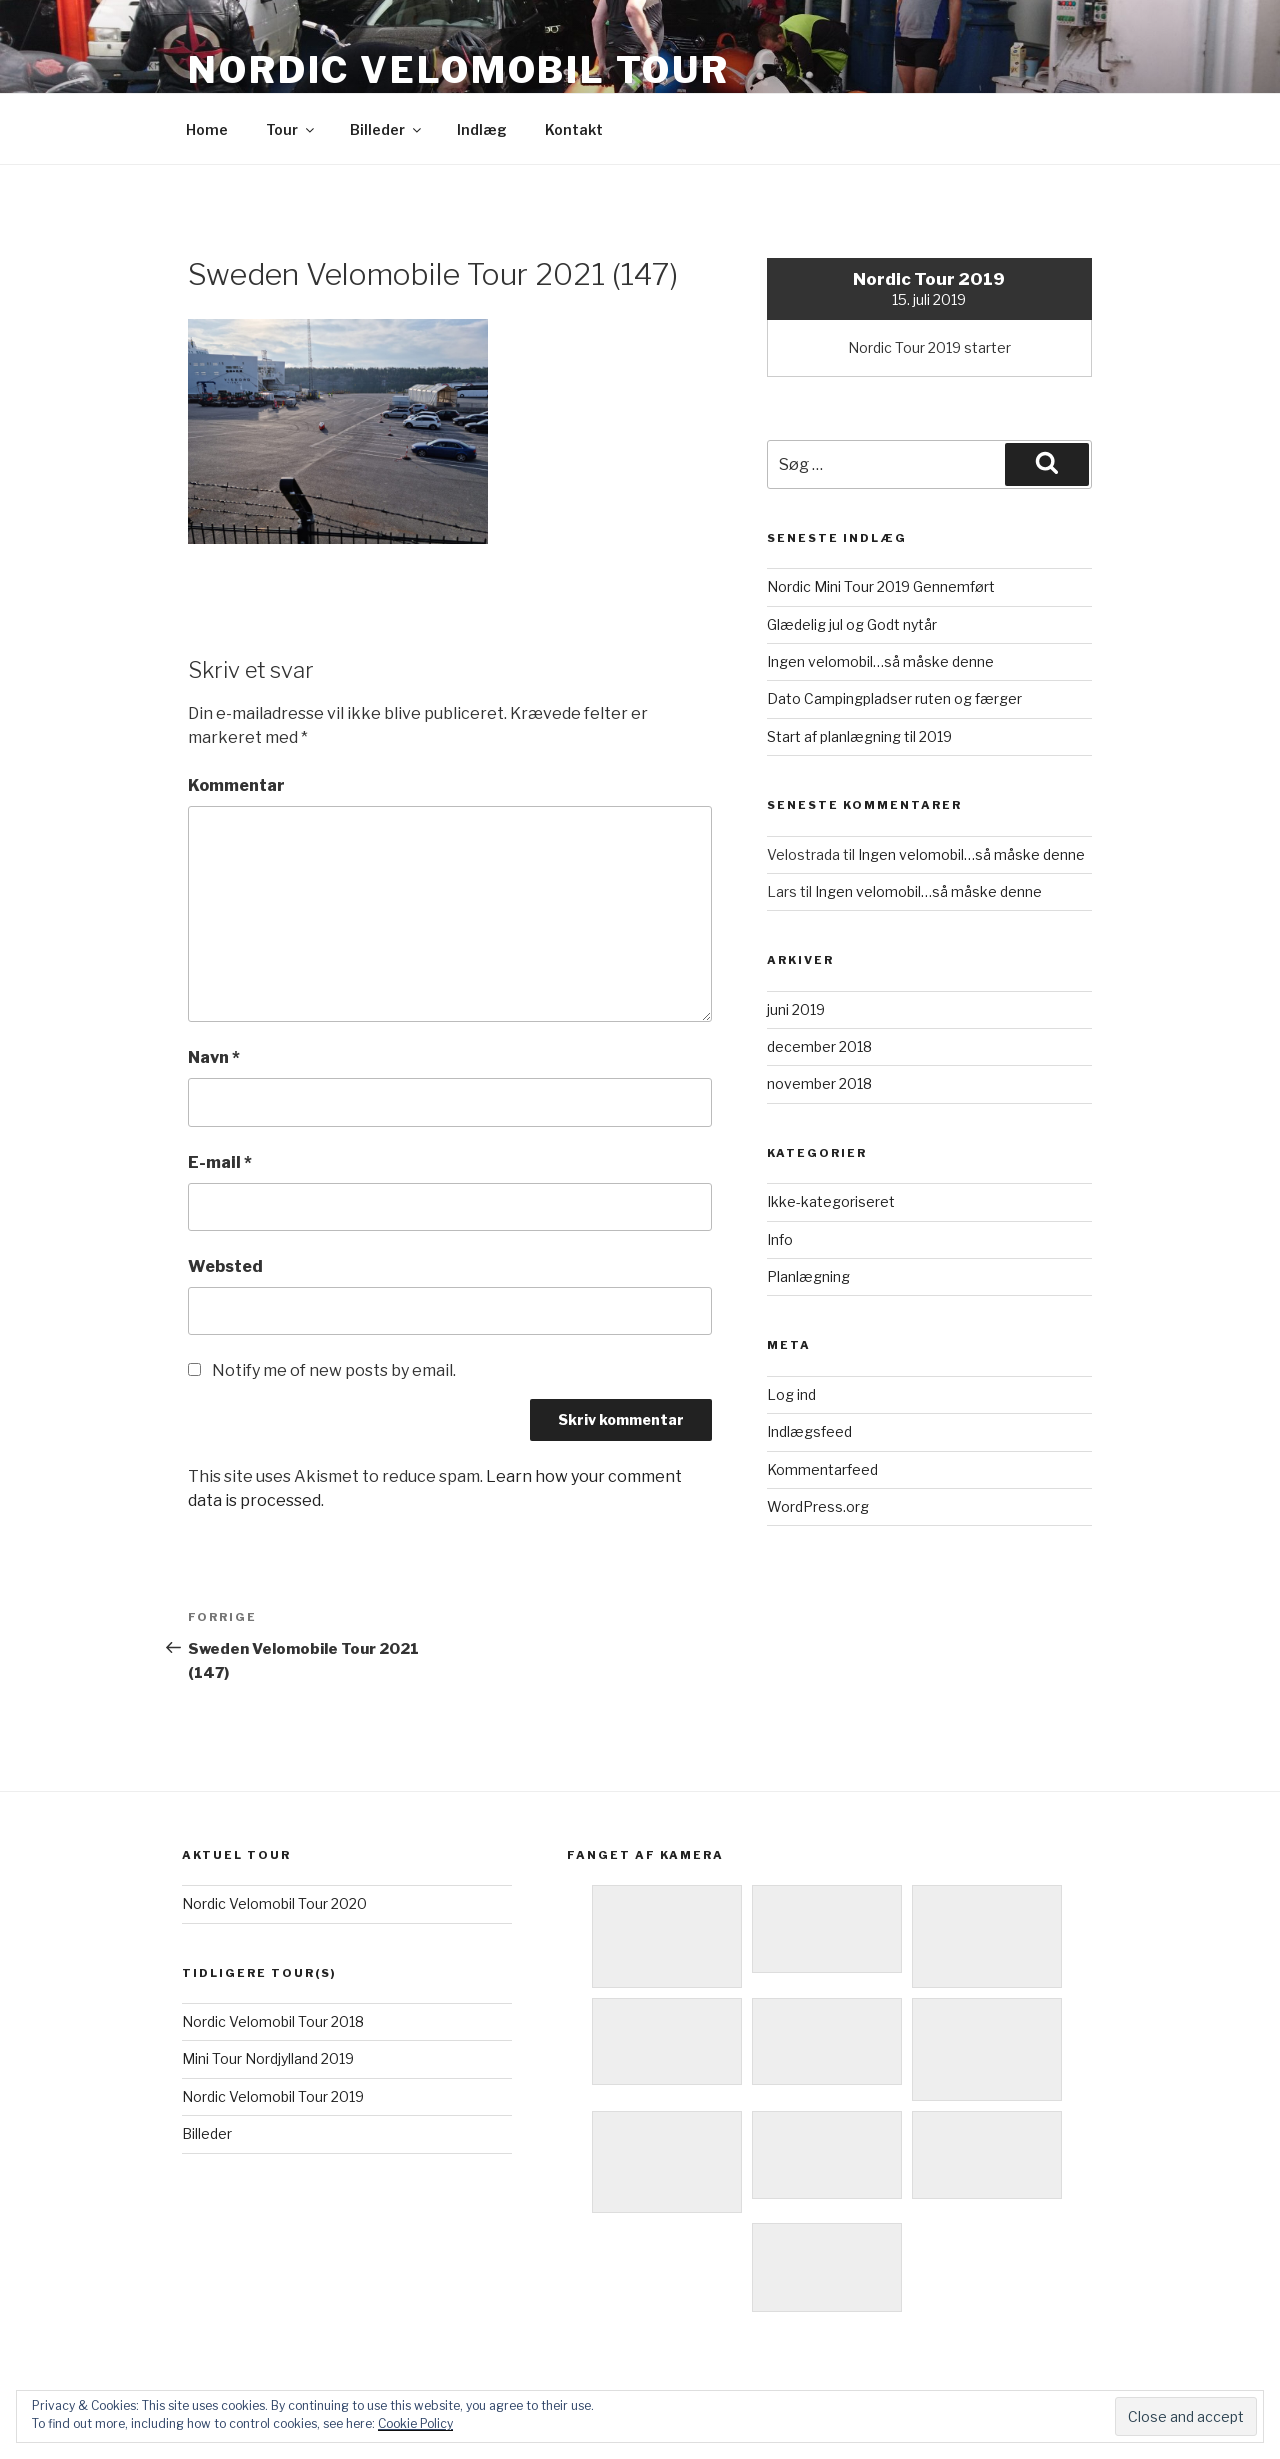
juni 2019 (796, 1009)
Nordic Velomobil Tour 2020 (274, 1903)
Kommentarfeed (822, 1469)
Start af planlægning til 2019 (859, 736)
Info (780, 1239)
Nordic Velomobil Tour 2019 (273, 2096)
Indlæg (482, 129)
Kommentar (236, 785)
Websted (225, 1266)
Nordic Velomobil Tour (458, 70)
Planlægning (808, 1276)
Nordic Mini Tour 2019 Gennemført (881, 586)
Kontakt (574, 129)
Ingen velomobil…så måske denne (880, 661)
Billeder (387, 129)
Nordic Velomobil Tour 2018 (273, 2021)
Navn (214, 1057)
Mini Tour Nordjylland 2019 (268, 2058)
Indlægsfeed (809, 1431)
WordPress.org (818, 1506)
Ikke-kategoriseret (831, 1201)
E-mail (220, 1162)
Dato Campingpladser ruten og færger (894, 698)
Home (207, 129)
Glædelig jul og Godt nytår (852, 624)
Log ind (791, 1394)
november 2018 (819, 1083)
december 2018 (819, 1046)
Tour (291, 129)
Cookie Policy (415, 2423)
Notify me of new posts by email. (334, 1370)
